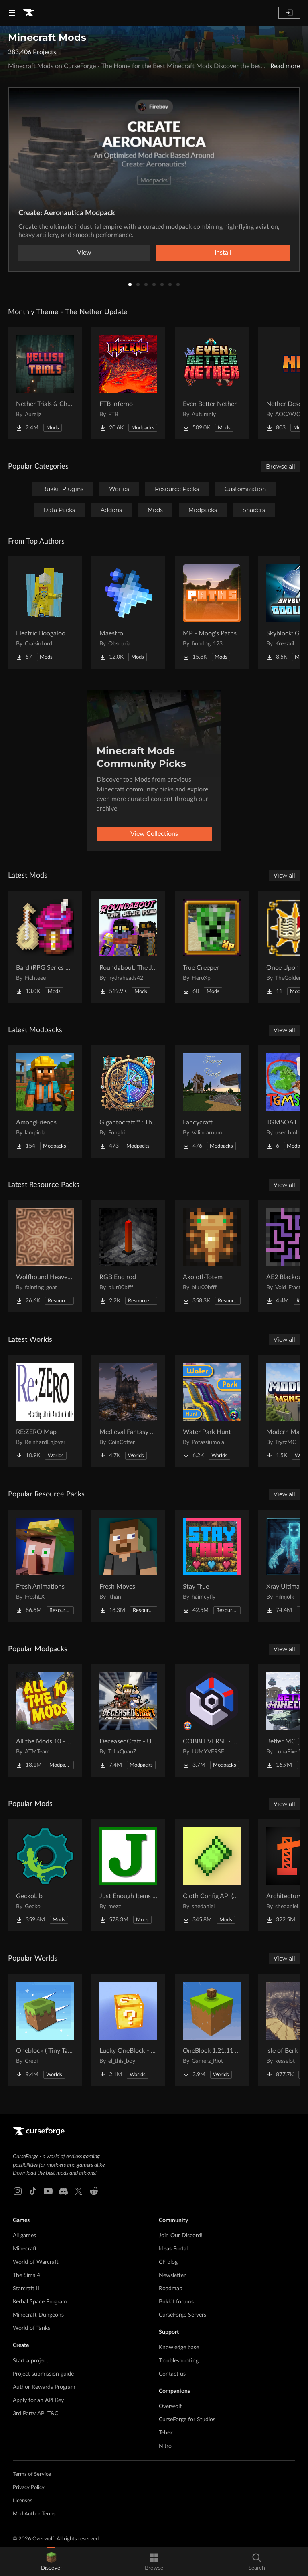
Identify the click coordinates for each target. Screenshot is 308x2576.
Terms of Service (32, 2474)
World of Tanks (31, 2328)
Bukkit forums (176, 2302)
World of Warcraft (36, 2262)
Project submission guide (43, 2374)
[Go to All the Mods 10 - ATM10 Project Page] (45, 1720)
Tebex (166, 2433)
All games (24, 2235)
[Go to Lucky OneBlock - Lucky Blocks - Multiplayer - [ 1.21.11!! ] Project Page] (128, 2030)
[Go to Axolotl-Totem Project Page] (212, 1256)
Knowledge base (179, 2347)
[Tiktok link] (33, 2191)
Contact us (172, 2374)
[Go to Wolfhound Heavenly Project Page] (45, 1256)
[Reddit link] (94, 2191)
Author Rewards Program (44, 2387)
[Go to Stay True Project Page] (212, 1566)
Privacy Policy (29, 2487)
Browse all (280, 466)
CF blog (168, 2262)
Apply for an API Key (38, 2400)
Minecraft (25, 2249)
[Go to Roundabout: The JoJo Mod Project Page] (128, 947)
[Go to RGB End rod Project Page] (128, 1256)
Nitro (165, 2446)
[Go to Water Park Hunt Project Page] (212, 1411)
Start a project (30, 2361)
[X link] (78, 2191)
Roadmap (170, 2288)
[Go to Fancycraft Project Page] (212, 1101)
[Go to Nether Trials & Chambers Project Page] (45, 383)
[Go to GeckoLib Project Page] (45, 1875)
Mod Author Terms (34, 2514)
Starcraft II (26, 2288)
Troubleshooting (179, 2361)
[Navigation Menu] (12, 13)
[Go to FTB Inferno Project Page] (128, 383)
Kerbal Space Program (40, 2302)
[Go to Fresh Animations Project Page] (45, 1566)
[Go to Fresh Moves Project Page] (128, 1566)
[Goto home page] (28, 12)
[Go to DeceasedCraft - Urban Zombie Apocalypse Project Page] (128, 1720)
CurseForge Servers (182, 2315)
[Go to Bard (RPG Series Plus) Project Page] (45, 947)
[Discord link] (63, 2191)
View (84, 252)
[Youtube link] (48, 2191)
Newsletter (172, 2275)
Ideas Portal (173, 2249)
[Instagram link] (17, 2191)
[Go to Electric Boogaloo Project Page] (45, 612)
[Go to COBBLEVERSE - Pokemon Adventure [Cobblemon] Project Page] (212, 1720)
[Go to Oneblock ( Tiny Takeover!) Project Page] (45, 2030)
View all (284, 875)
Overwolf (170, 2406)
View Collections (154, 834)
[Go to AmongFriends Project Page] (45, 1101)
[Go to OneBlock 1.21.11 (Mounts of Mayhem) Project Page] (212, 2030)
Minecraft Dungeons (38, 2315)
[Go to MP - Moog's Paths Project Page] (212, 612)
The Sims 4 (26, 2275)
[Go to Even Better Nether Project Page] (212, 383)
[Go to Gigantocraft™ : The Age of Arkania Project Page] (128, 1101)
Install (223, 252)
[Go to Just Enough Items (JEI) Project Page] (128, 1875)
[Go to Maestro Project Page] (128, 612)
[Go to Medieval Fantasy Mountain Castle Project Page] (128, 1411)
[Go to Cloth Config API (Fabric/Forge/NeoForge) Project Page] (212, 1875)
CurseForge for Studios (187, 2419)
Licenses (22, 2500)
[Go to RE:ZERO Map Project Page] (45, 1411)
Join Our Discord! (181, 2235)
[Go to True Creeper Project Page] (212, 947)
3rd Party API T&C (35, 2413)
